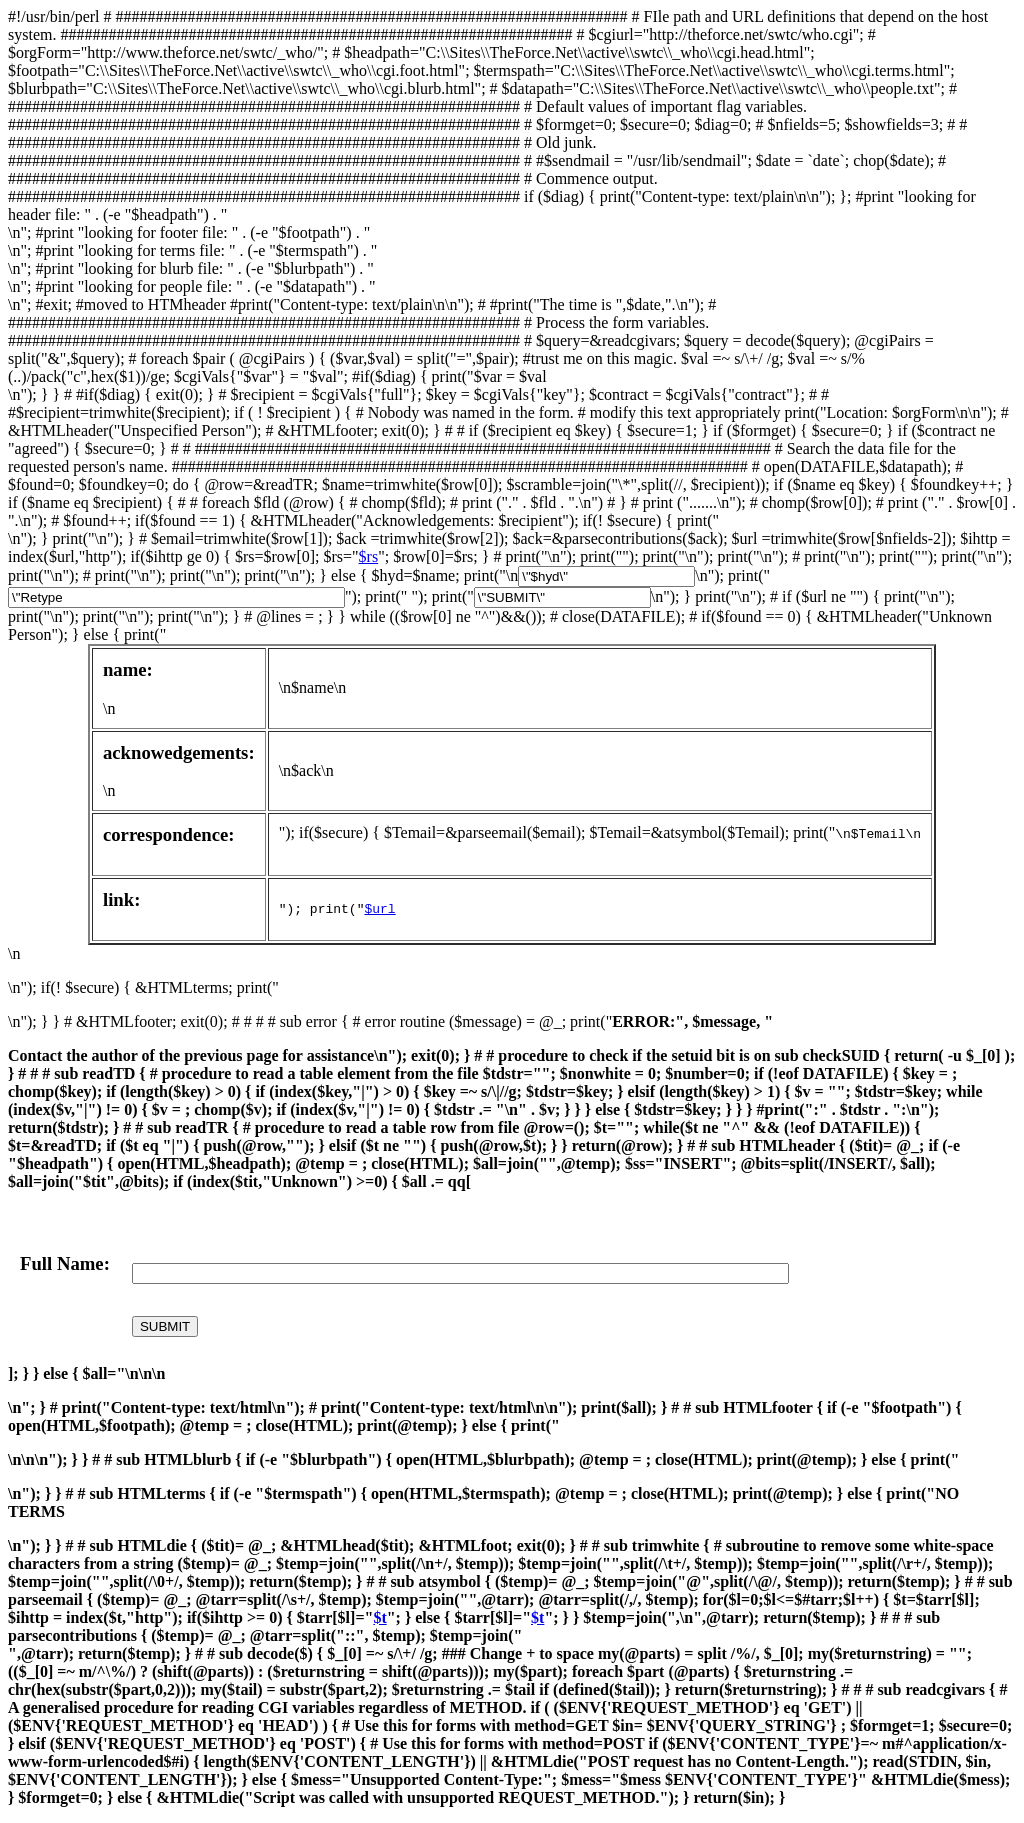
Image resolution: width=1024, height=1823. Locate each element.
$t (379, 1617)
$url (379, 910)
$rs (369, 556)
